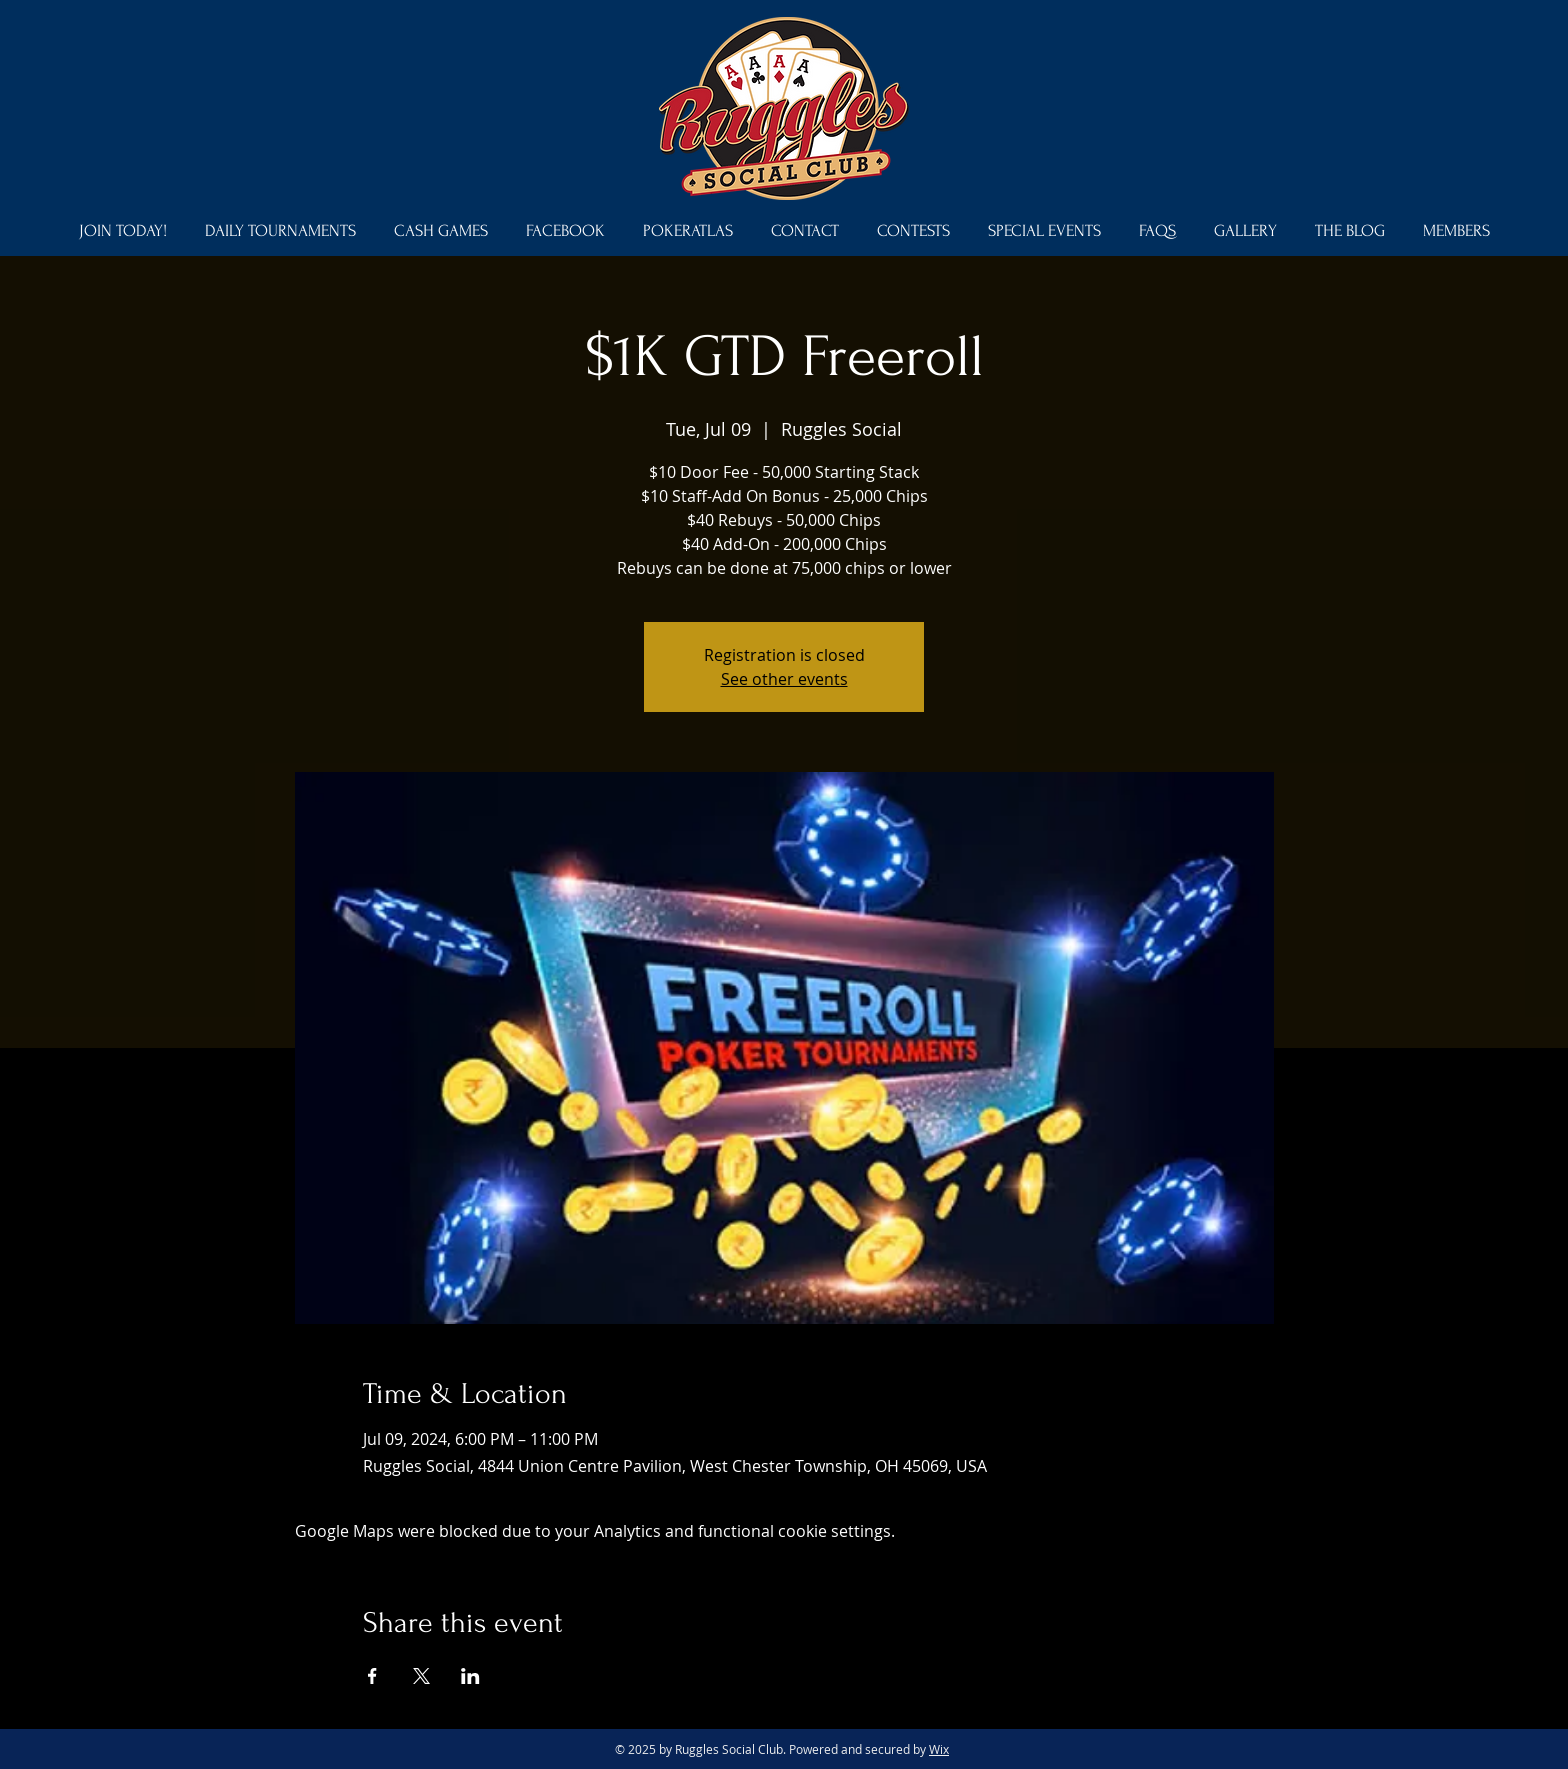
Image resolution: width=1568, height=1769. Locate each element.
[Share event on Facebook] (372, 1676)
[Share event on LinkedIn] (470, 1676)
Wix (939, 1749)
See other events (784, 679)
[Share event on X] (421, 1676)
